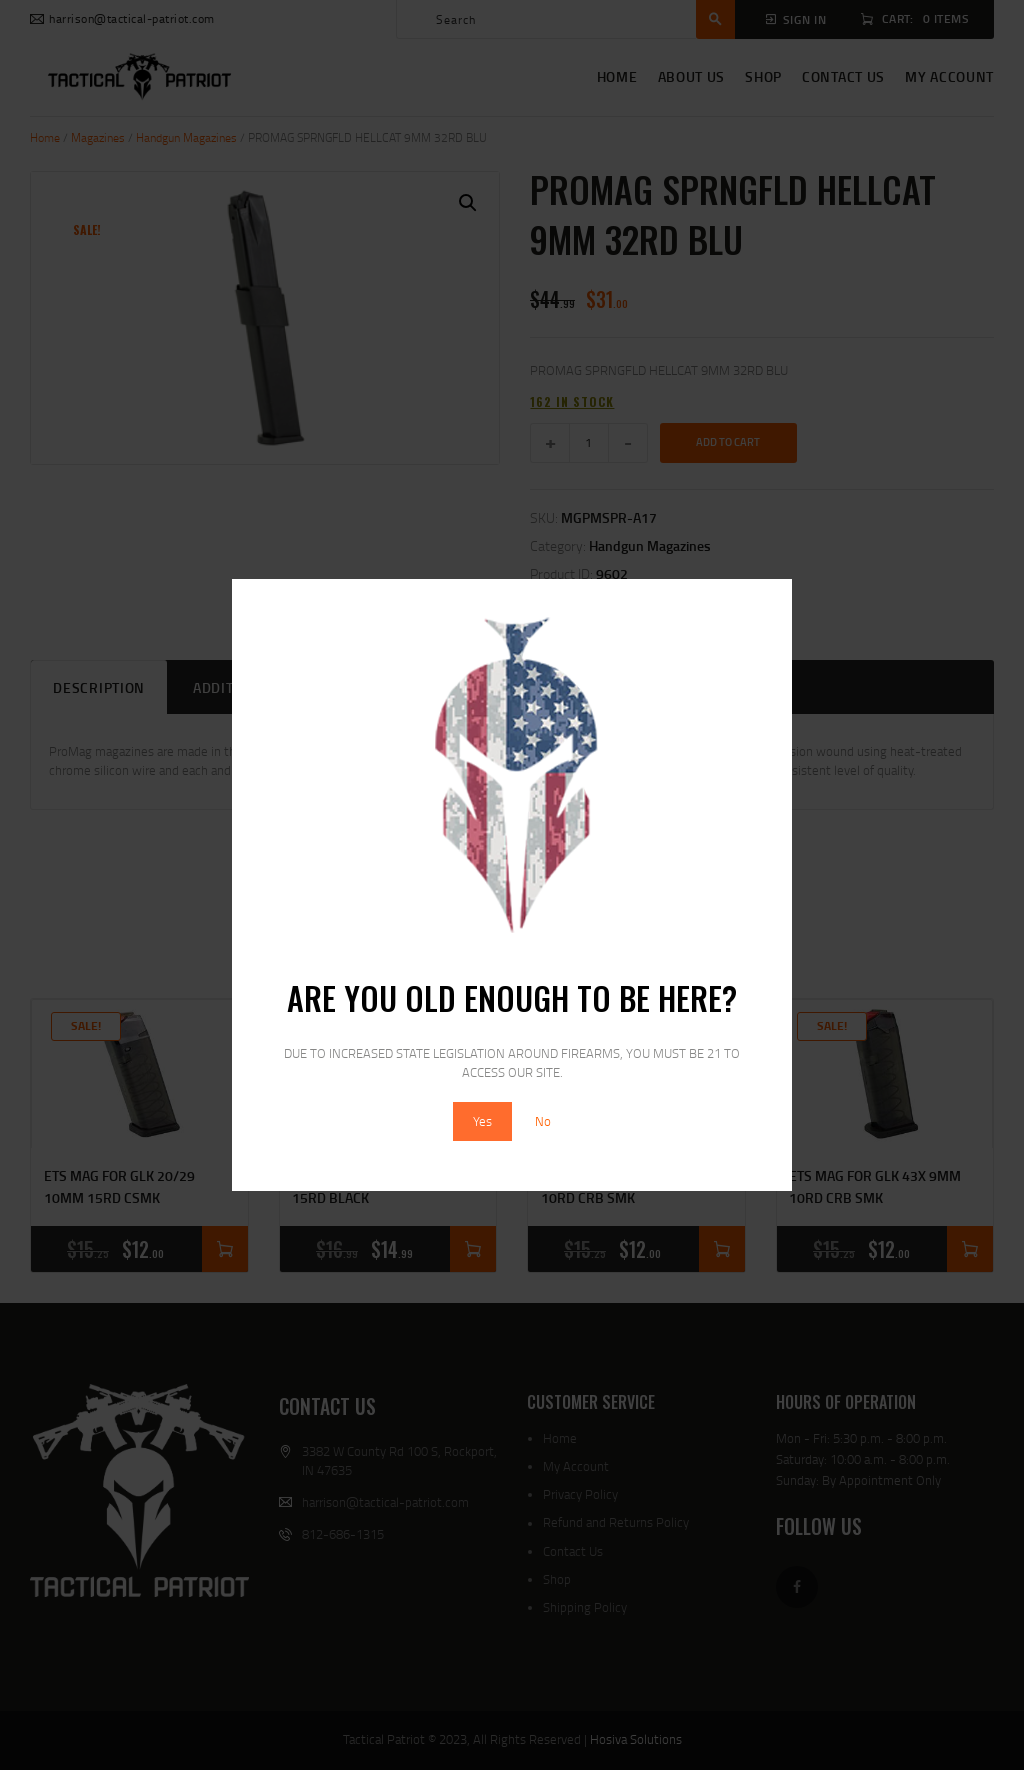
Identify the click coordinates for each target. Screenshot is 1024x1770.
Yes (482, 1121)
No (543, 1121)
